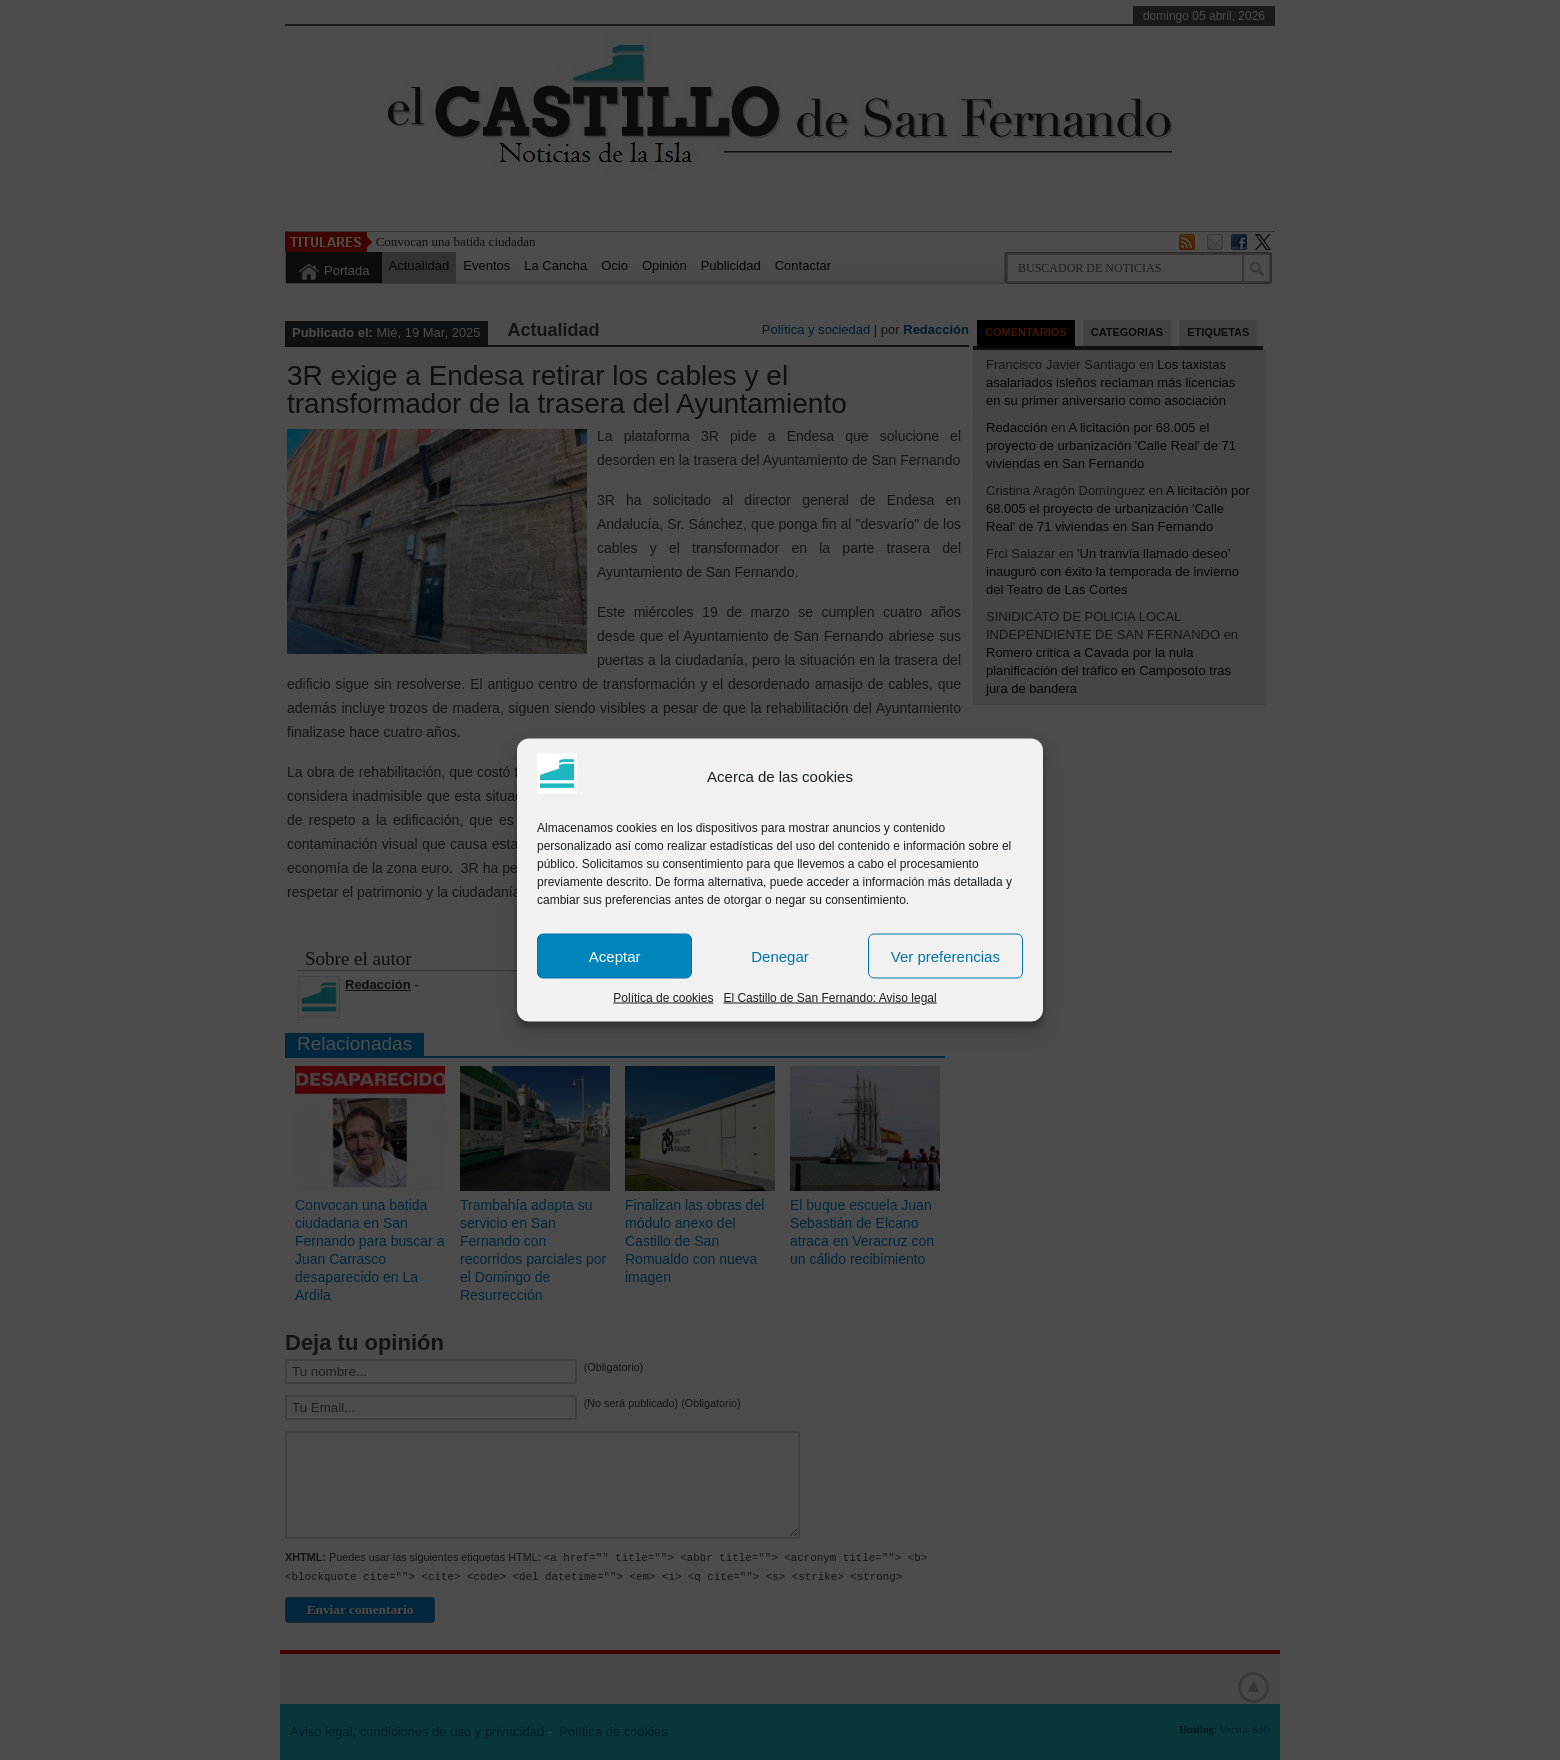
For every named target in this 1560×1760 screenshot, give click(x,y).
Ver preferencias (945, 955)
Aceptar (615, 955)
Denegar (780, 955)
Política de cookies (663, 998)
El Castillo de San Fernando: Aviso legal (829, 998)
